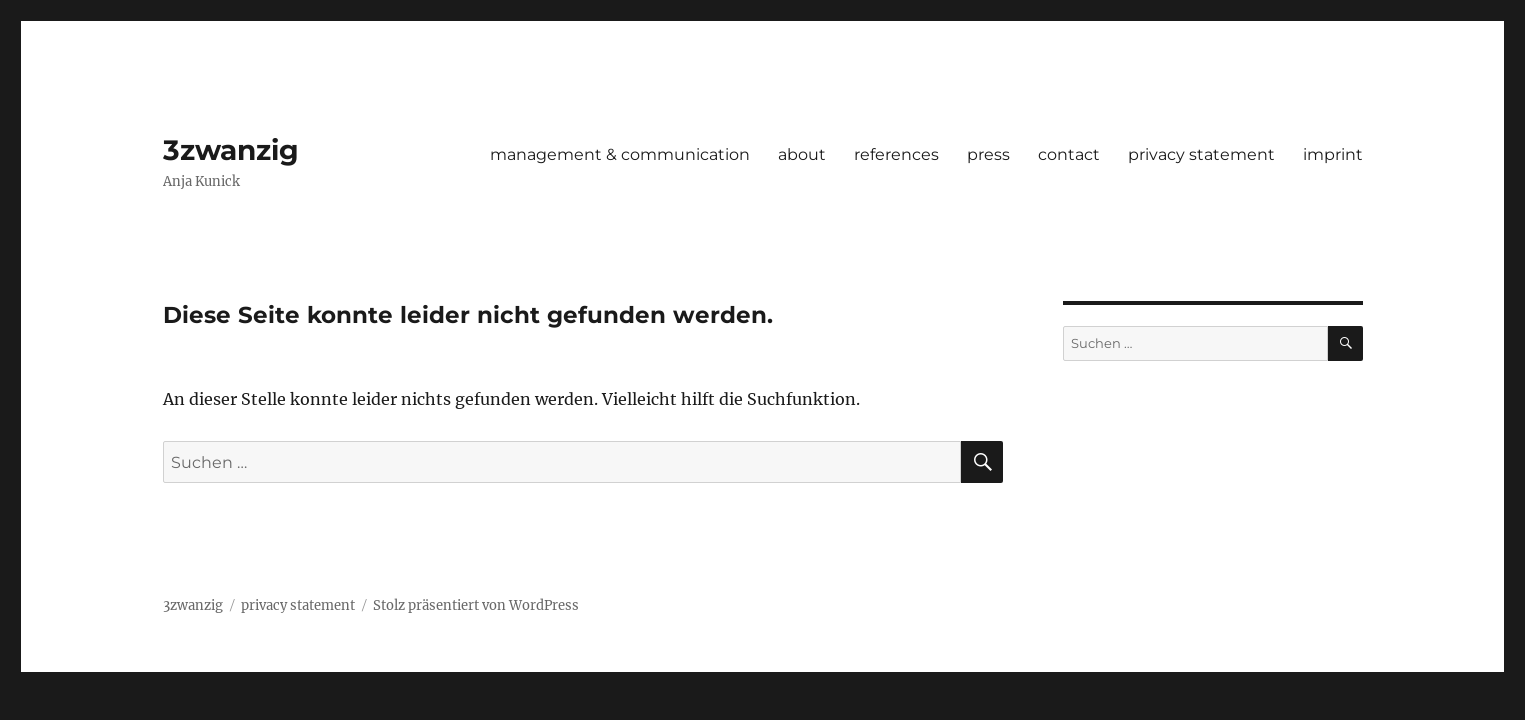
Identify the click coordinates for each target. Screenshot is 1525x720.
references (896, 154)
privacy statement (1201, 154)
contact (1069, 154)
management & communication (620, 154)
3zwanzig (231, 150)
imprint (1333, 154)
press (988, 154)
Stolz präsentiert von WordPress (476, 605)
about (802, 154)
